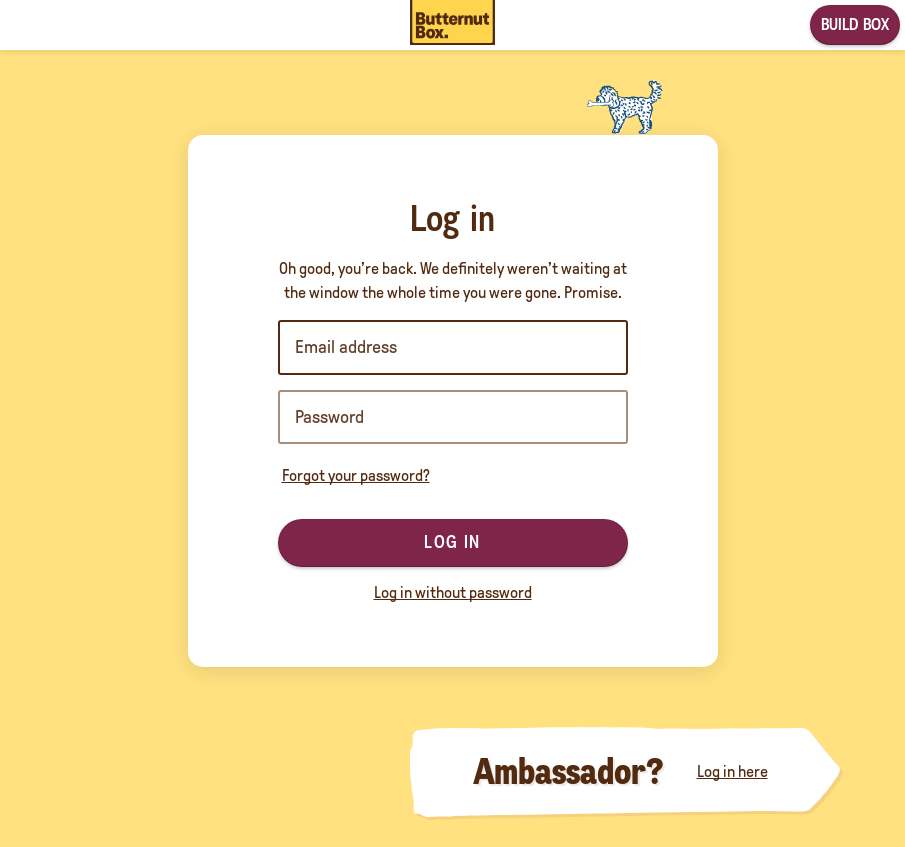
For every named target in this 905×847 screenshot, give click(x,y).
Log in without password (453, 592)
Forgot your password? (356, 475)
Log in (452, 542)
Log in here (732, 771)
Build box (855, 24)
